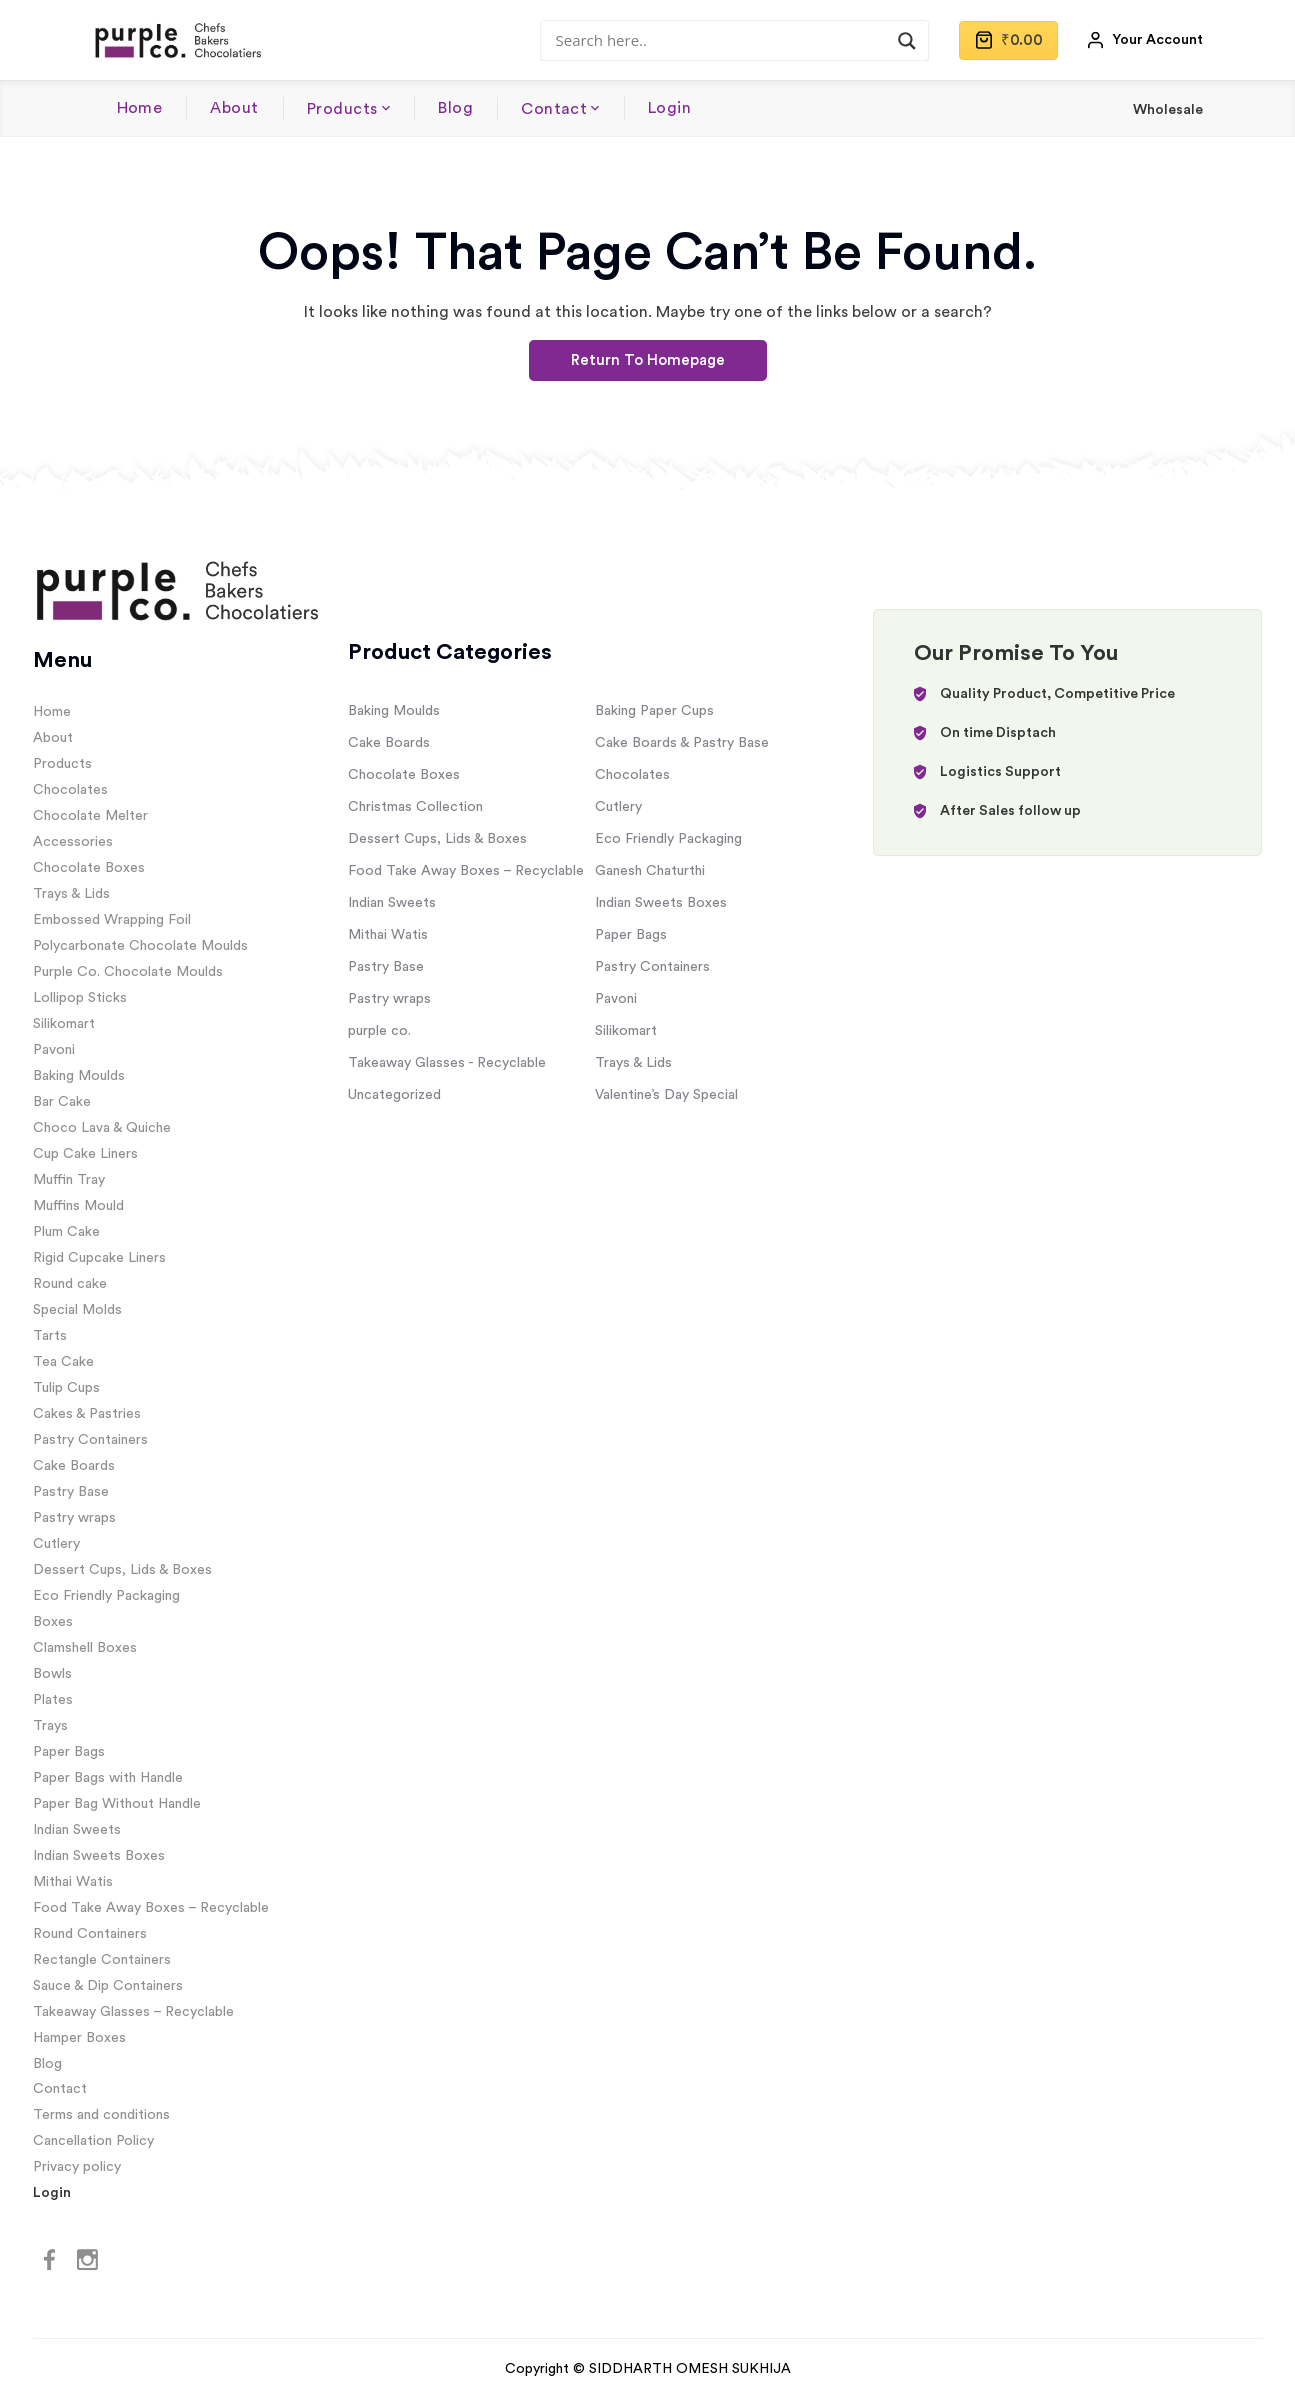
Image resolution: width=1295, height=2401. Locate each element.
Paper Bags (69, 1752)
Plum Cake (66, 1232)
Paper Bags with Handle (108, 1778)
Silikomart (64, 1024)
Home (140, 108)
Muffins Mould (78, 1206)
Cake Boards (74, 1466)
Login (669, 108)
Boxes (53, 1622)
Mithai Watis (73, 1882)
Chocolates (70, 790)
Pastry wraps (74, 1518)
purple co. (379, 1031)
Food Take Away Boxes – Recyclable (151, 1908)
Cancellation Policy (93, 2141)
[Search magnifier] (907, 41)
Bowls (52, 1674)
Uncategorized (394, 1095)
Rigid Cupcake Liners (99, 1258)
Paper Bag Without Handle (117, 1804)
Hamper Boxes (79, 2038)
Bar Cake (62, 1102)
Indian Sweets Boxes (99, 1856)
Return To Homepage (648, 360)
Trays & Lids (71, 894)
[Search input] (726, 40)
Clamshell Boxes (85, 1648)
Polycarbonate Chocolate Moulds (140, 946)
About (234, 108)
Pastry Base (71, 1492)
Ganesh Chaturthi (650, 871)
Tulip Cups (66, 1388)
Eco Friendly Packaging (106, 1596)
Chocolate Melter (90, 816)
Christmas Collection (415, 807)
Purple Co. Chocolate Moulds (128, 972)
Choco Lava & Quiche (102, 1128)
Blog (455, 108)
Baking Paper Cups (654, 711)
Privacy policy (77, 2167)
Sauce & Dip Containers (108, 1986)
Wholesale (1168, 110)
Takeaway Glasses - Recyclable (447, 1063)
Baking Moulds (79, 1076)
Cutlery (56, 1544)
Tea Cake (63, 1362)
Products (342, 109)
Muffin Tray (69, 1180)
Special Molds (77, 1310)
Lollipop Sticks (80, 998)
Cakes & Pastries (87, 1414)
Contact (554, 109)
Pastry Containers (90, 1440)
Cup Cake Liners (85, 1154)
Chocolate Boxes (89, 868)
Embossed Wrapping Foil (112, 920)
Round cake (70, 1284)
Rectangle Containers (102, 1960)
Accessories (73, 842)
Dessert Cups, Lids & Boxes (122, 1570)
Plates (53, 1700)
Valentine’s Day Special (666, 1095)
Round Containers (90, 1934)
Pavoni (54, 1050)
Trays (50, 1726)
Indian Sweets (77, 1830)
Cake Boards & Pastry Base (682, 743)
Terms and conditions (101, 2115)
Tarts (50, 1336)
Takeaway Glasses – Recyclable (133, 2012)
